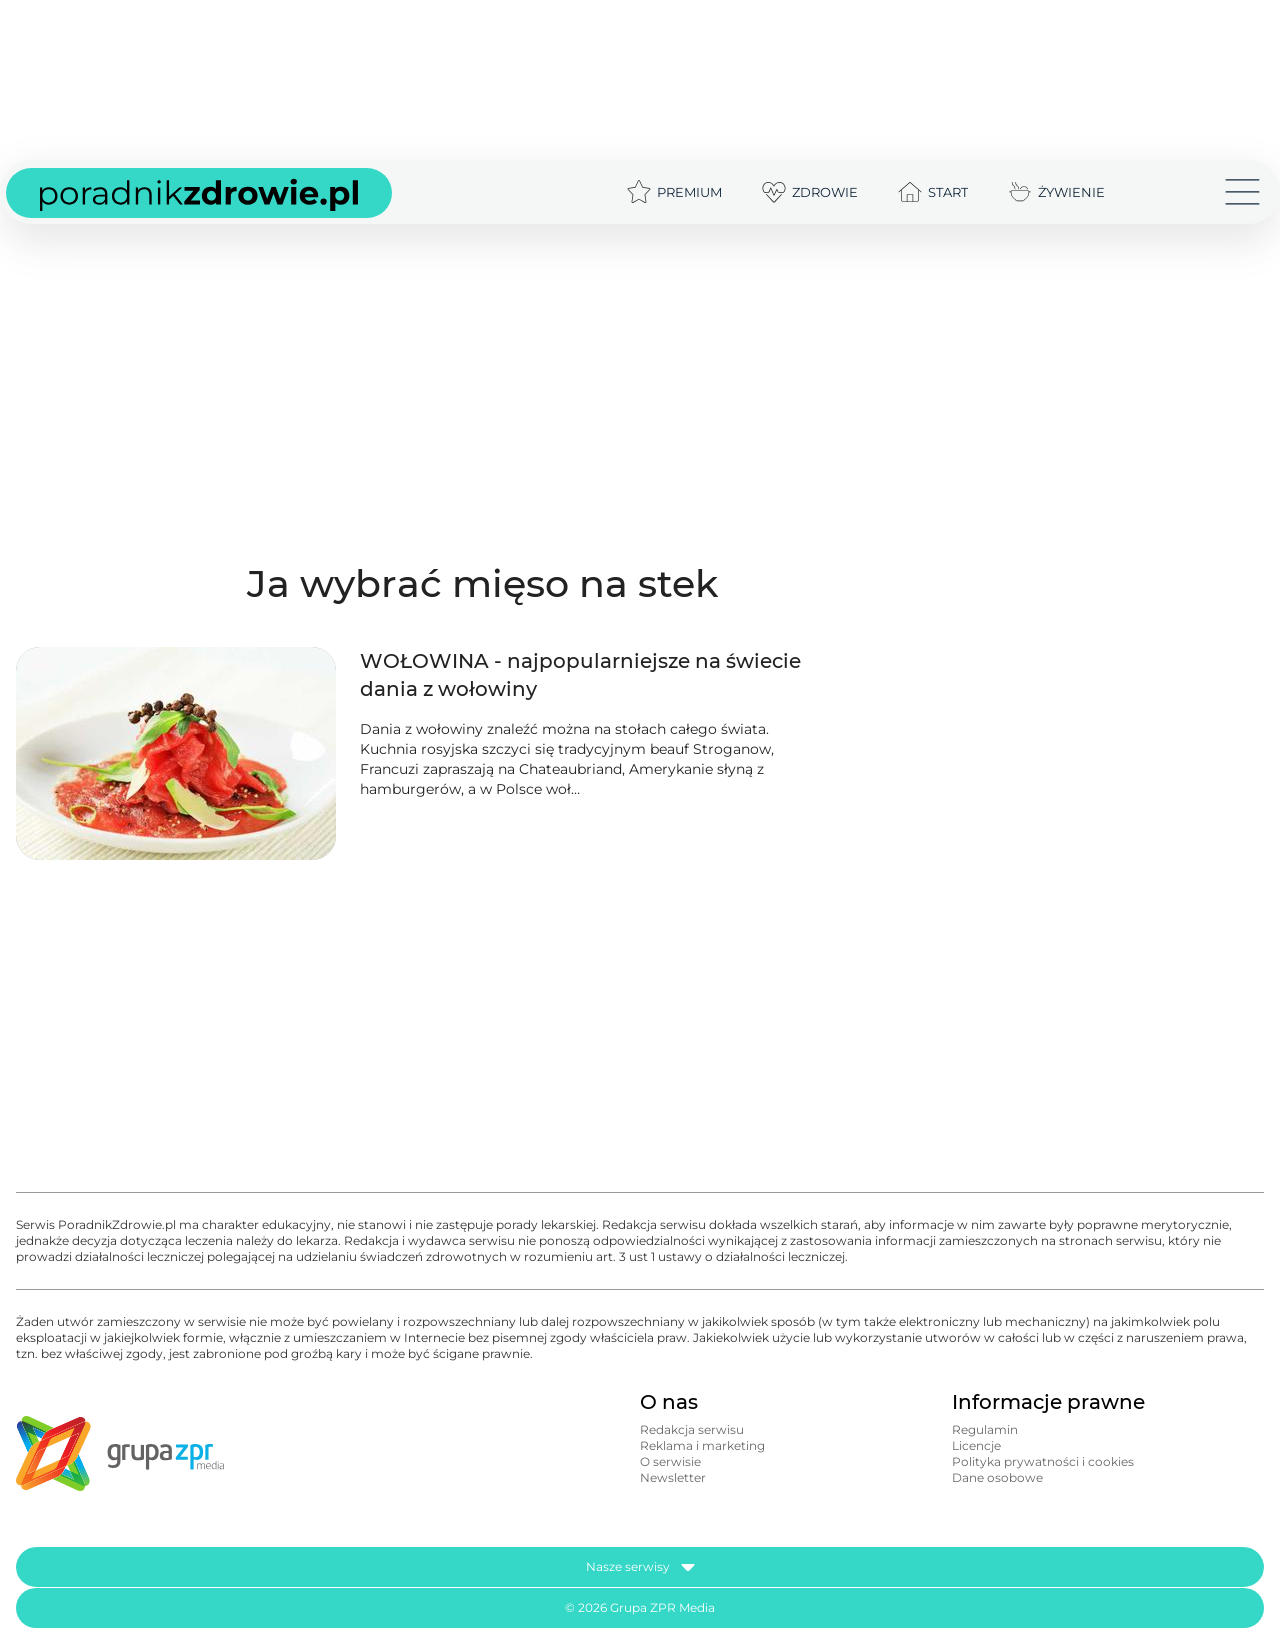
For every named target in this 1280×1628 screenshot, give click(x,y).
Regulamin (985, 1429)
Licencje (976, 1445)
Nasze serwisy (640, 1567)
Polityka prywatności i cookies (1043, 1461)
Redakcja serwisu (692, 1429)
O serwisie (670, 1461)
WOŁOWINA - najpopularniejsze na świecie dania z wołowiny (580, 675)
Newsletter (673, 1477)
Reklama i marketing (702, 1445)
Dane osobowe (997, 1477)
